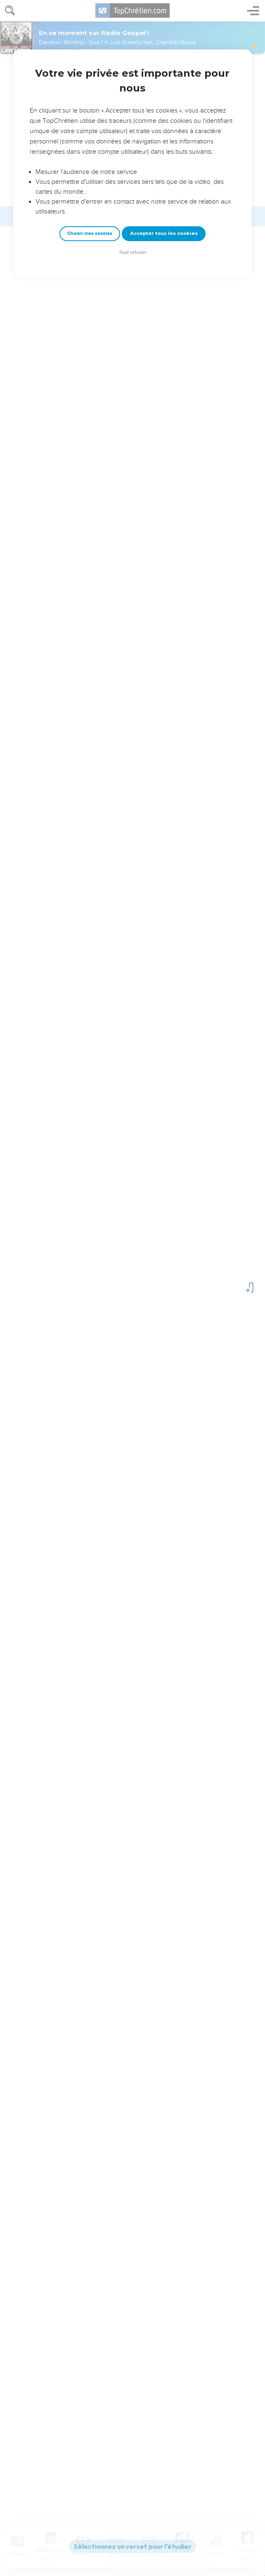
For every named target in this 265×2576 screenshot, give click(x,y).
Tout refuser (132, 252)
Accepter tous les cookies (164, 233)
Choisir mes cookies (89, 233)
